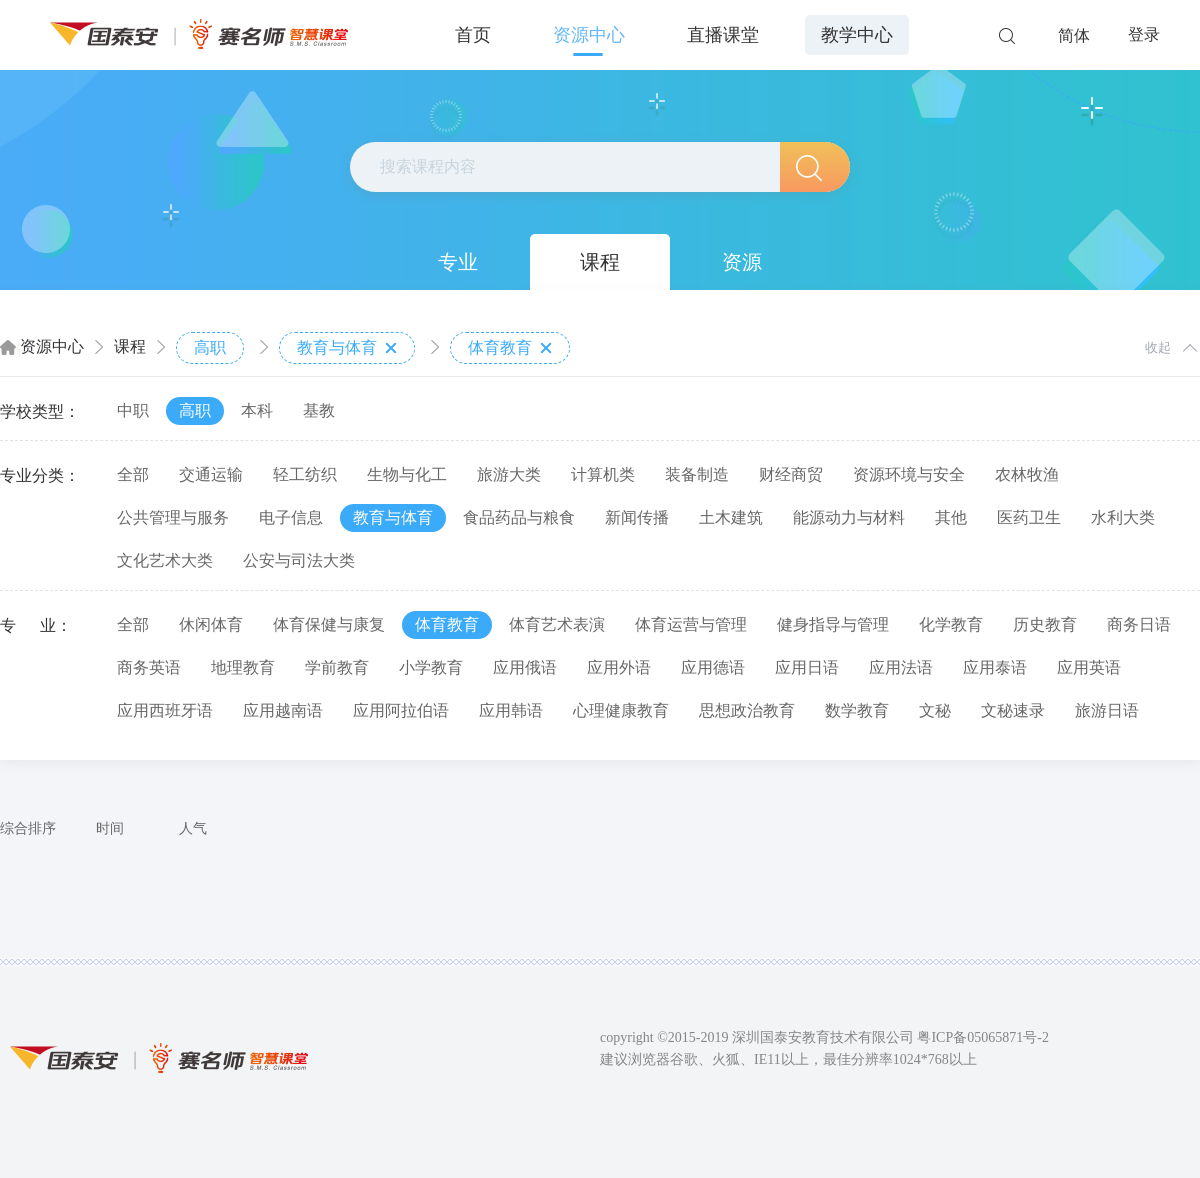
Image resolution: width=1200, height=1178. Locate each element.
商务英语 (149, 667)
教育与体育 (347, 348)
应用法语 (901, 667)
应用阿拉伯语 (401, 710)
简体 (1074, 35)
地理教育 (243, 667)
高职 (210, 347)
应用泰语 (995, 667)
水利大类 (1123, 517)
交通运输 (211, 474)
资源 (742, 262)
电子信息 (291, 517)
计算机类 (603, 474)
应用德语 (713, 667)
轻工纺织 (305, 474)
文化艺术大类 (165, 560)
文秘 (935, 710)
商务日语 (1139, 624)
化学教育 (951, 624)
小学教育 (431, 667)
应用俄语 (525, 667)
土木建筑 (731, 517)
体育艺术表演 (557, 624)
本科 (257, 410)
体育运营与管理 (691, 624)
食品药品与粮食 (519, 517)
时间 (110, 828)
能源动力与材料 (849, 517)
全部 (133, 474)
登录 (1144, 34)
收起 (1158, 347)
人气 (193, 828)
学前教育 (337, 667)
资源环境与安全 (909, 474)
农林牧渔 (1027, 474)
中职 (133, 410)
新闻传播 (637, 517)
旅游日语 (1107, 710)
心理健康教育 (621, 710)
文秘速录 (1013, 710)
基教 (319, 410)
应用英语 (1089, 667)
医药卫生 (1029, 517)
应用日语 (807, 667)
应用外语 (619, 667)
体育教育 (510, 348)
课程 (600, 262)
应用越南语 (283, 710)
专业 (458, 262)
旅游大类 (509, 474)
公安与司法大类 (299, 560)
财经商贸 (791, 474)
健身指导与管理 (833, 624)
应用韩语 (511, 710)
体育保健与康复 (329, 624)
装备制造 (697, 474)
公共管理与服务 (173, 517)
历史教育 (1045, 624)
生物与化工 (407, 474)
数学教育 (857, 710)
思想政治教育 (747, 710)
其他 (951, 517)
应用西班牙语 (165, 710)
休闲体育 (211, 624)
